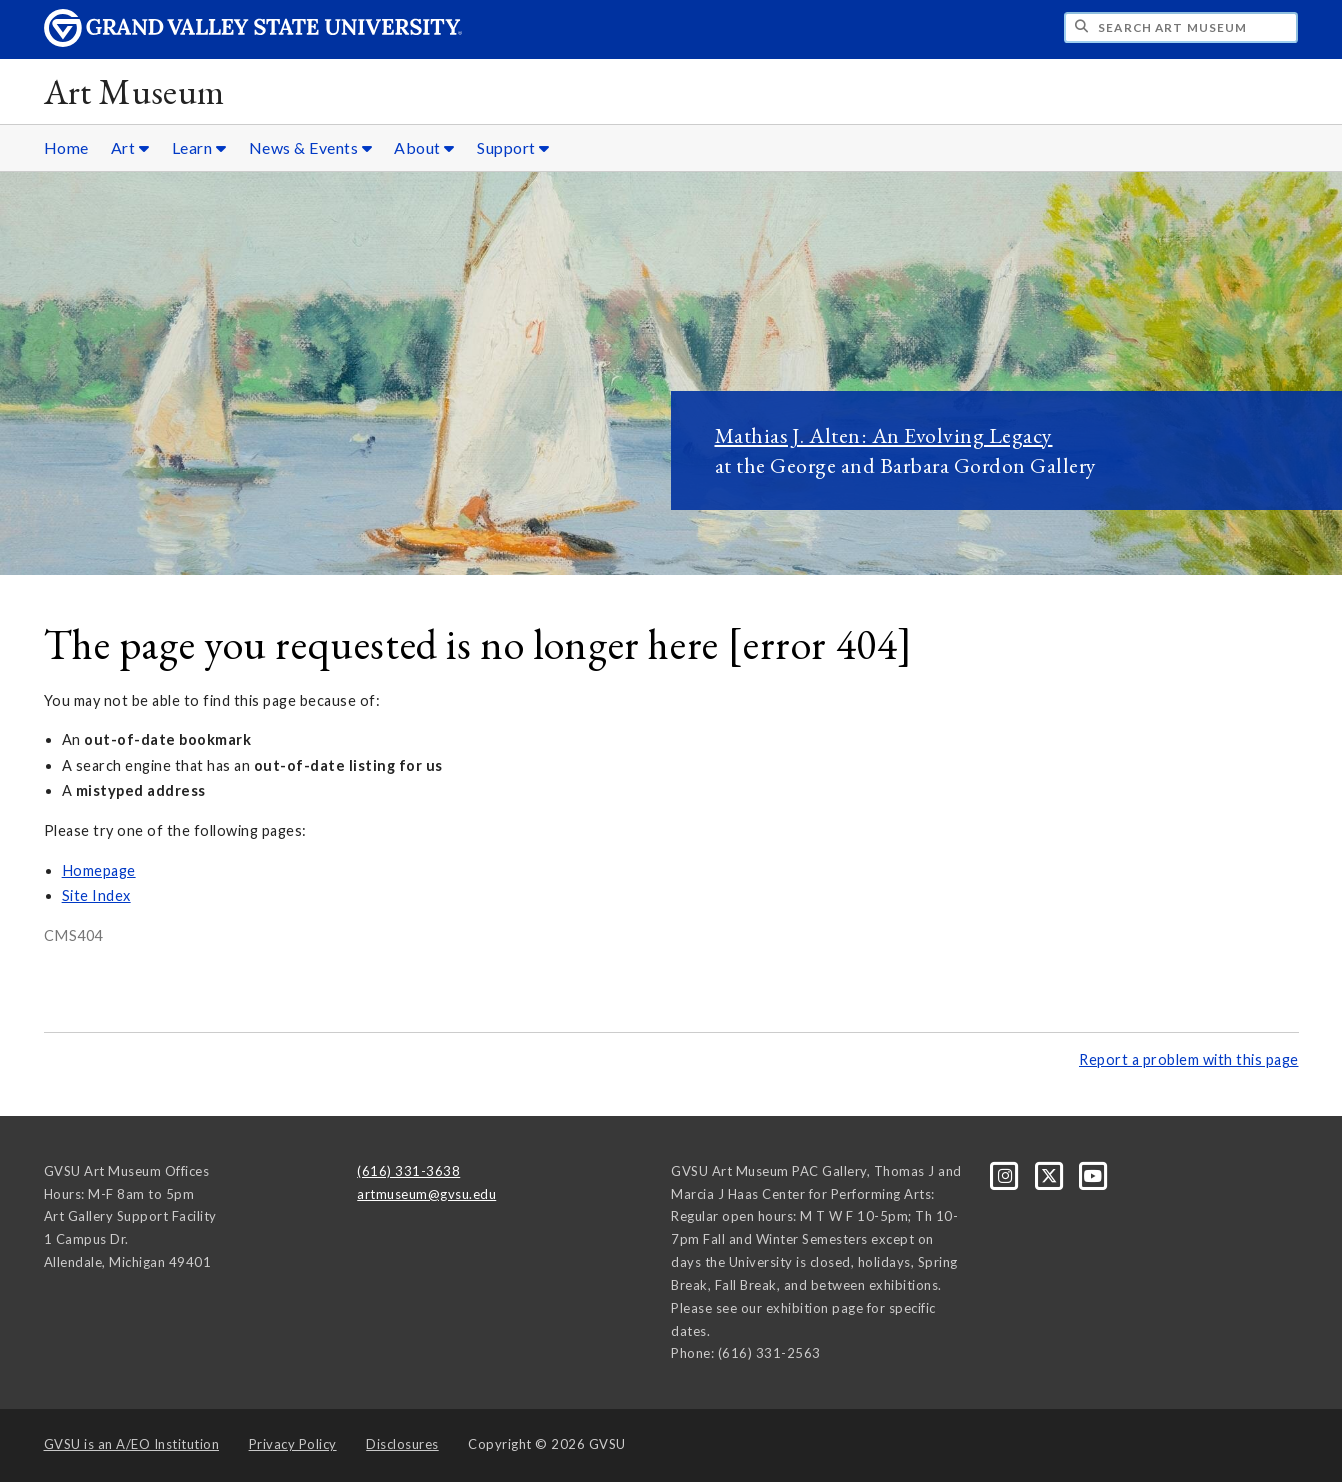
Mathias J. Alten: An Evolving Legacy (884, 435)
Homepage (99, 870)
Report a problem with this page (1189, 1059)
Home (66, 147)
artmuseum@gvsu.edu (426, 1194)
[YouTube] (1093, 1174)
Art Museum (134, 91)
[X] (1051, 1174)
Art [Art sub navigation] (130, 147)
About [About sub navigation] (424, 147)
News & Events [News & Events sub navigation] (311, 147)
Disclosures (402, 1444)
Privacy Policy (293, 1444)
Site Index (96, 895)
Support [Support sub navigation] (513, 147)
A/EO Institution (132, 1444)
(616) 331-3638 (408, 1171)
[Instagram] (1007, 1174)
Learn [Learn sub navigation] (199, 147)
